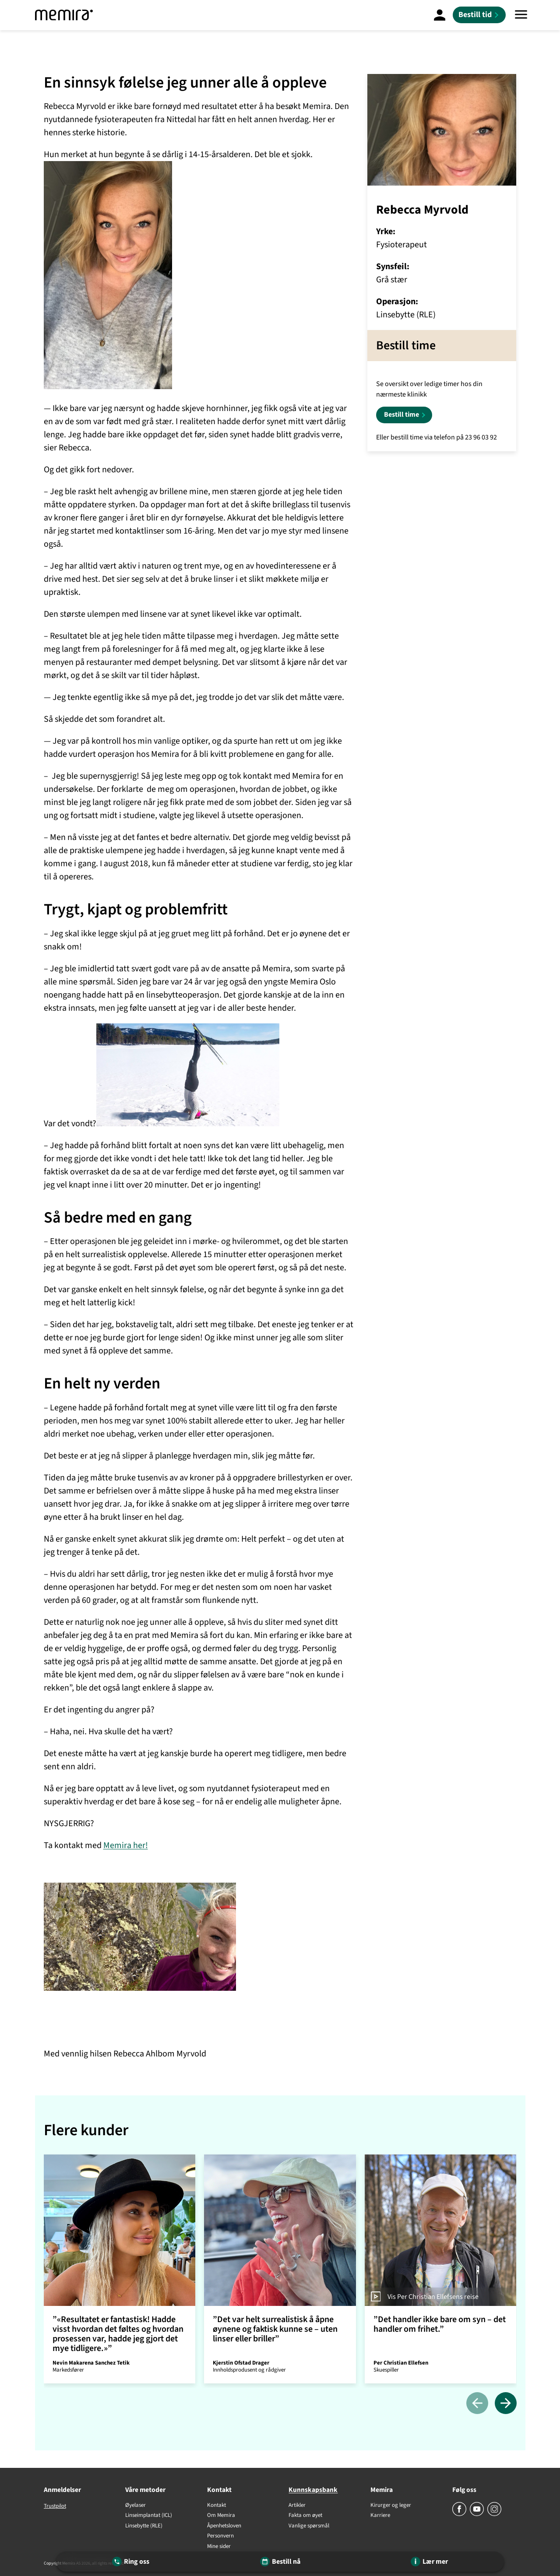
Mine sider (219, 2546)
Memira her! (125, 1845)
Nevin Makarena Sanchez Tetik (91, 2363)
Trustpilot (55, 2506)
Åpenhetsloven (224, 2526)
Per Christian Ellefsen (400, 2363)
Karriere (380, 2515)
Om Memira (221, 2515)
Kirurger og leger (390, 2505)
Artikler (297, 2505)
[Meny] (521, 15)
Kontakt (216, 2505)
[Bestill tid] (479, 15)
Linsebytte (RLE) (143, 2526)
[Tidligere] (477, 2403)
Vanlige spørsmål (309, 2526)
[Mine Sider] (439, 14)
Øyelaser (135, 2505)
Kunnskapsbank (313, 2490)
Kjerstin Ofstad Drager (241, 2363)
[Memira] (64, 15)
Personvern (220, 2536)
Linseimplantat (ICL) (148, 2515)
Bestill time (401, 414)
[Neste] (506, 2403)
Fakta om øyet (305, 2515)
